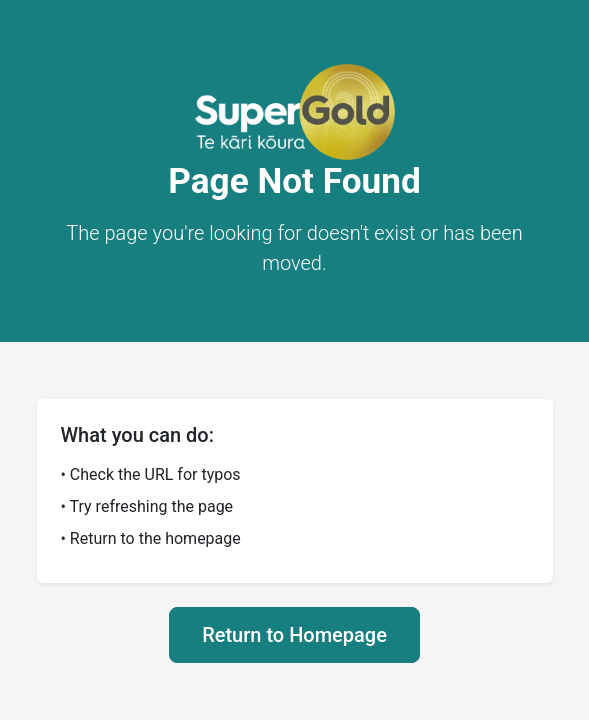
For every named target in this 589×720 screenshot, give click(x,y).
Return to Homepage (294, 635)
